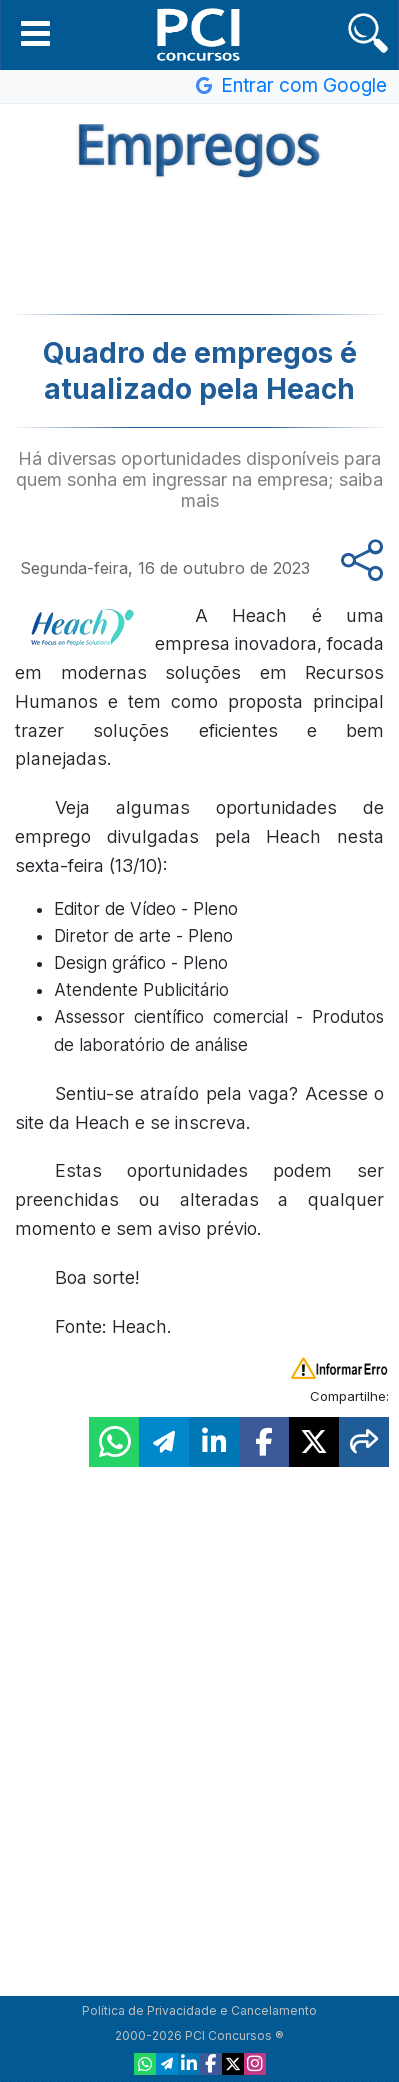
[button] (35, 33)
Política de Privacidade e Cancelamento (199, 2010)
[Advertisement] (200, 244)
